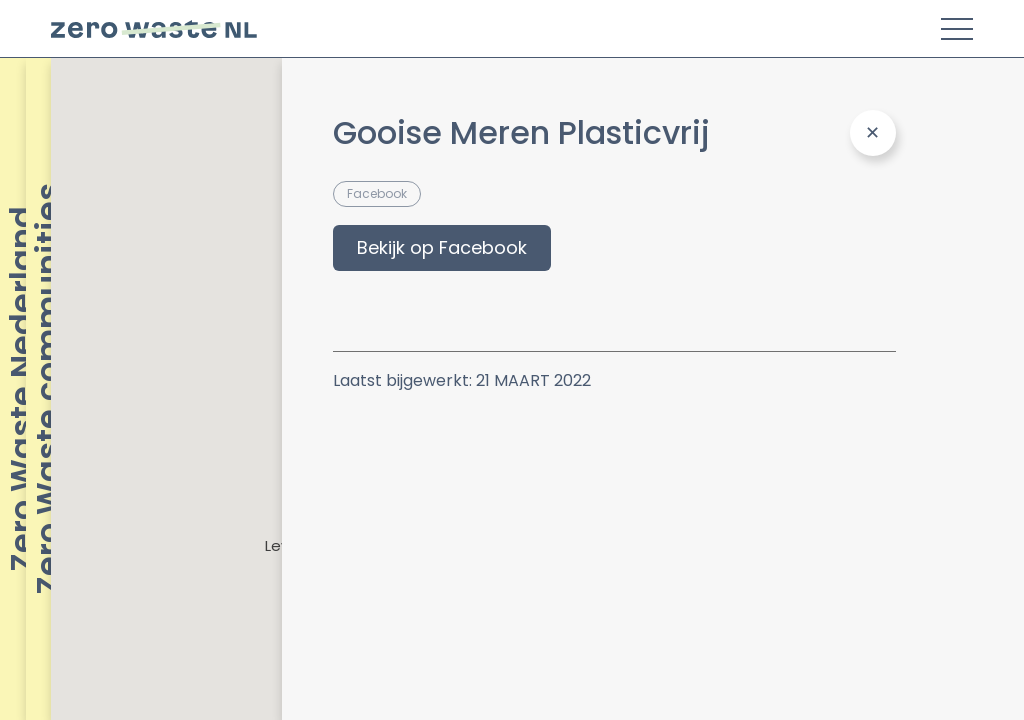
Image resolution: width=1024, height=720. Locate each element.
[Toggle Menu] (957, 29)
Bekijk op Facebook (442, 247)
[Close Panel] (873, 133)
